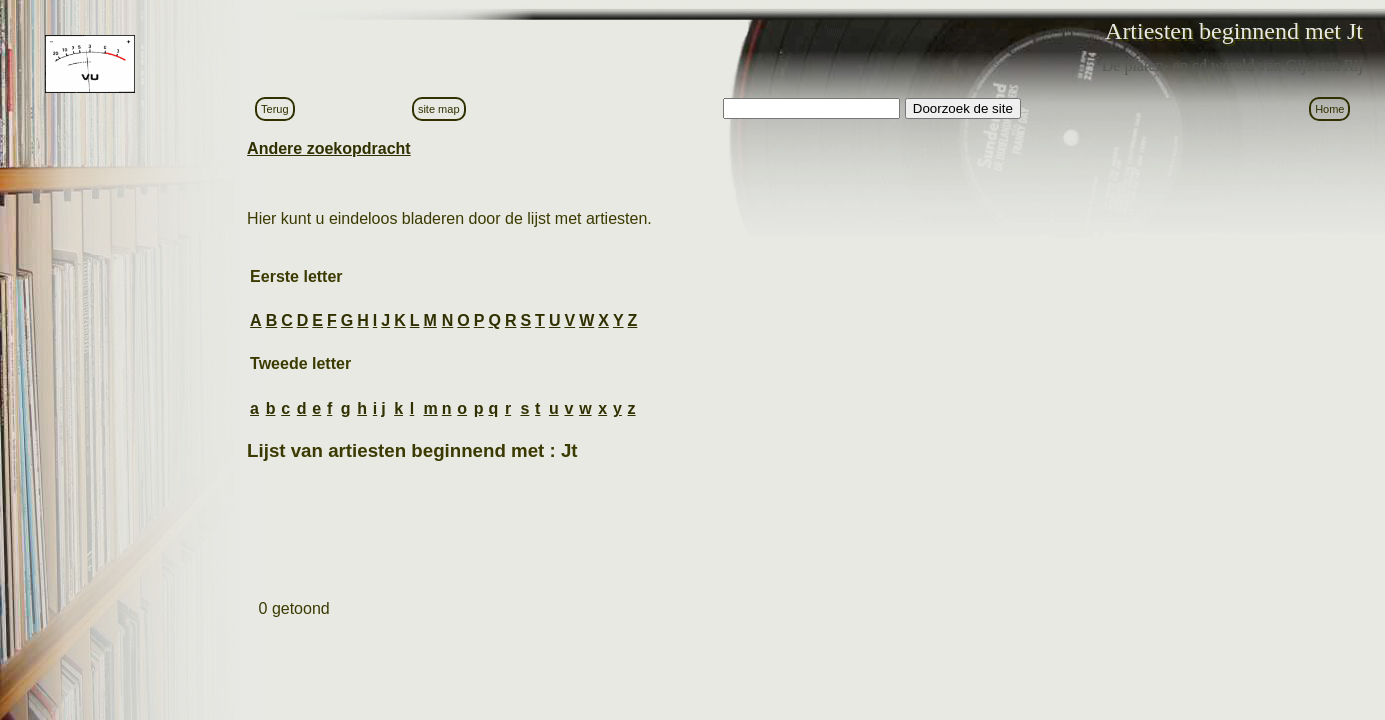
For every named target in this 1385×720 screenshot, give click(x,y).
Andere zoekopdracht (329, 148)
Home (1329, 109)
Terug (275, 109)
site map (439, 109)
